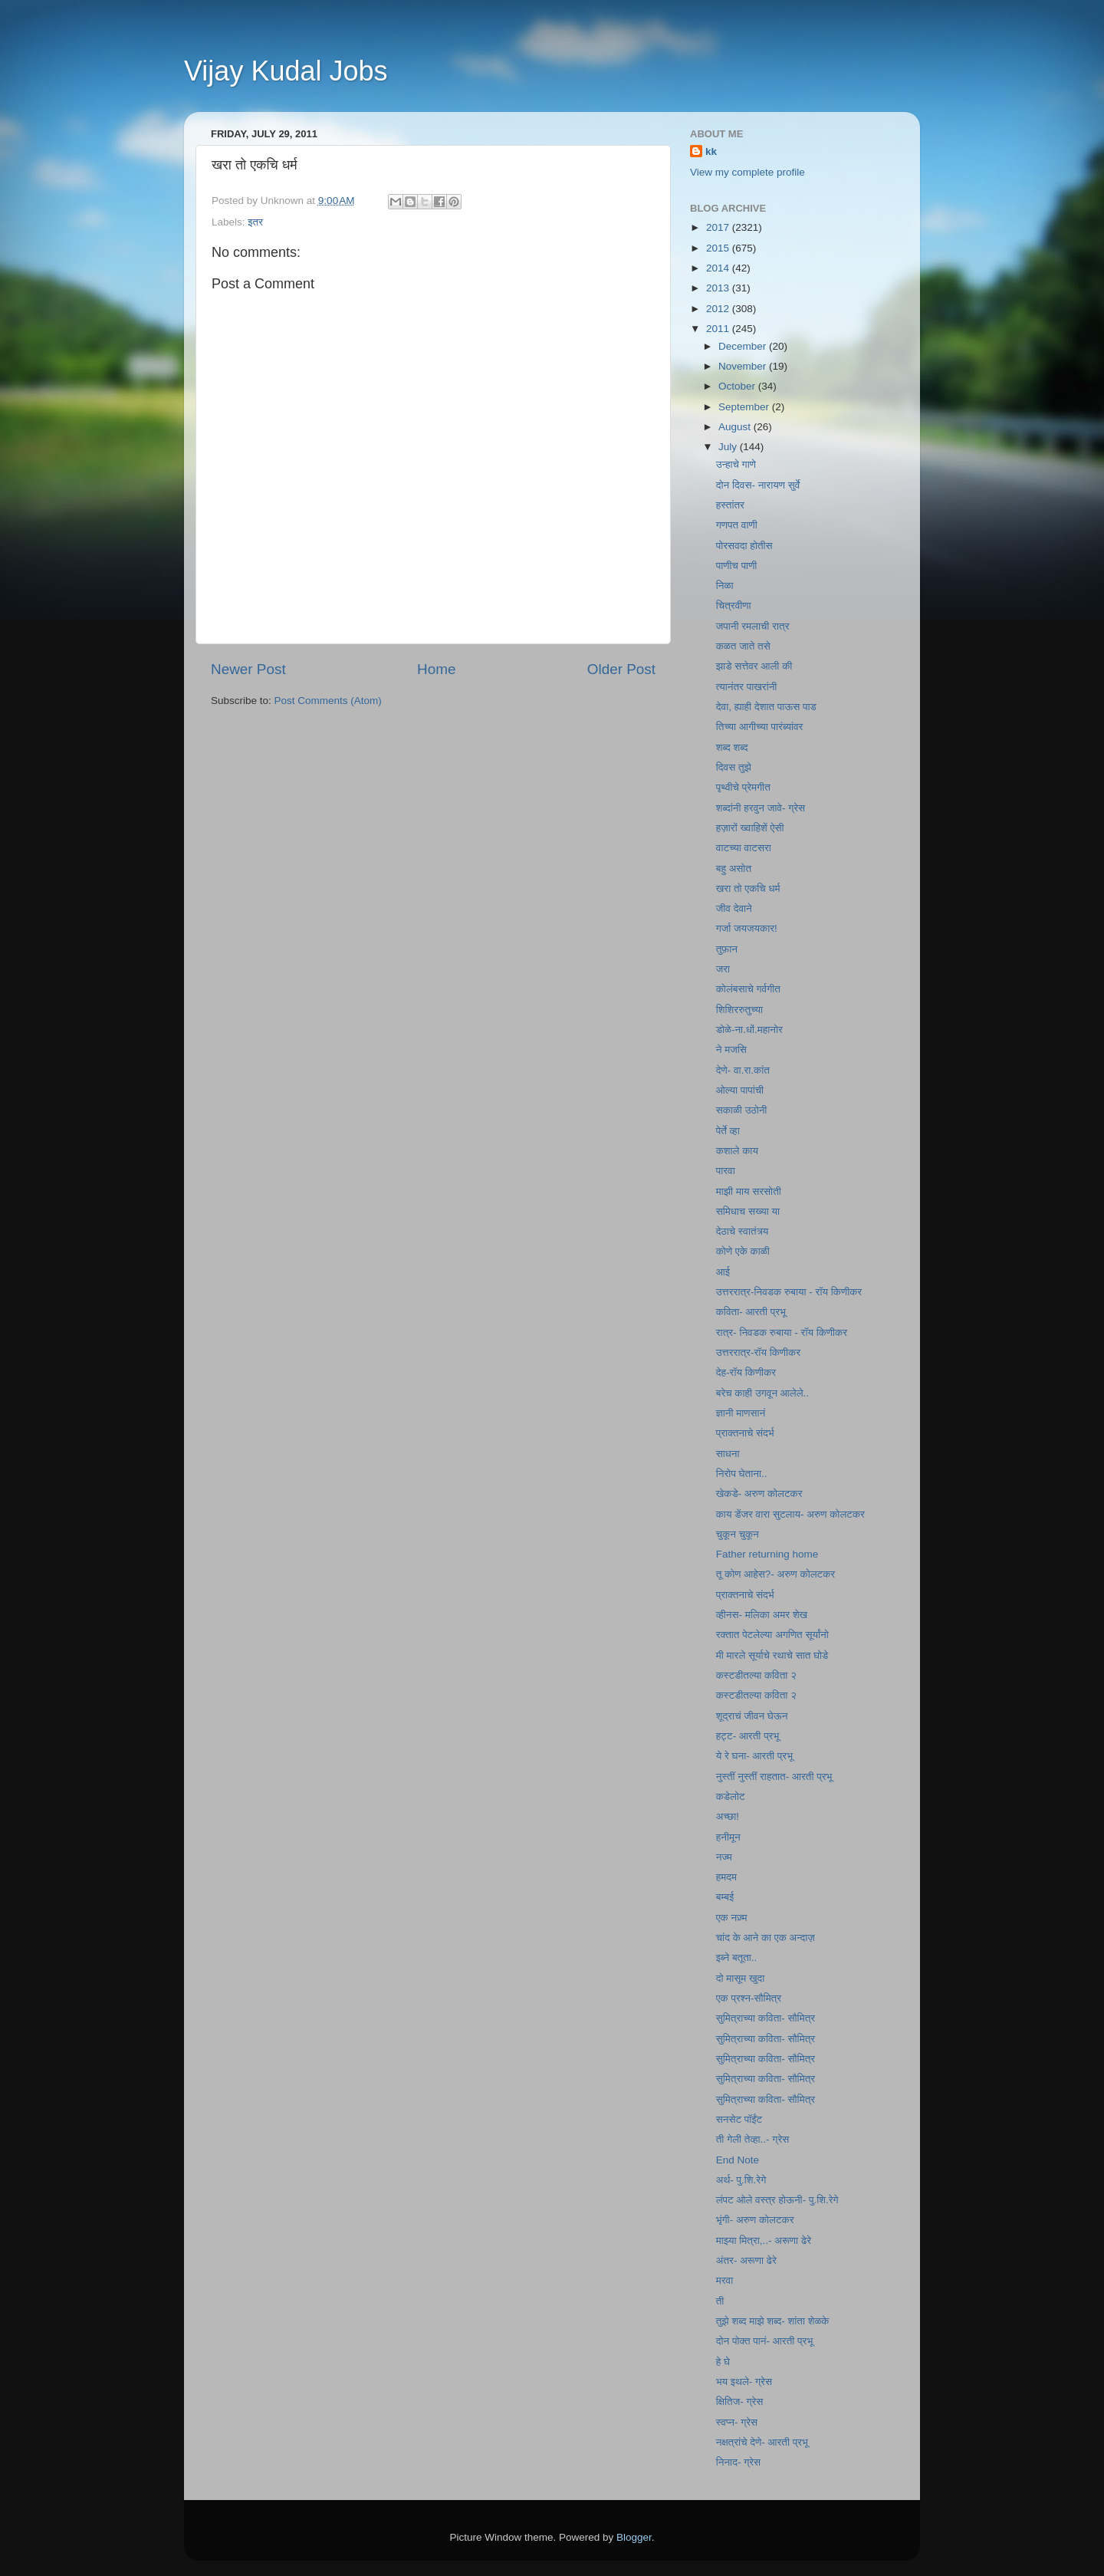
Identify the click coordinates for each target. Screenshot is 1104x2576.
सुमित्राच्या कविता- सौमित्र (765, 2018)
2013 (719, 288)
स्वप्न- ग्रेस (736, 2422)
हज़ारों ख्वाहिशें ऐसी (750, 828)
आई (723, 1272)
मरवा (725, 2280)
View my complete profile (747, 172)
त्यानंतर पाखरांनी (746, 687)
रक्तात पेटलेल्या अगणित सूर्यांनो (772, 1634)
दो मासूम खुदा (740, 1978)
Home (436, 669)
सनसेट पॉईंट (739, 2119)
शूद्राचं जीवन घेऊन (752, 1716)
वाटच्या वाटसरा (743, 848)
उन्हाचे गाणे (736, 464)
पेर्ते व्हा (728, 1131)
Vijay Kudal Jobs (286, 71)
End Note (737, 2160)
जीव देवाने (734, 908)
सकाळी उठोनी (741, 1110)
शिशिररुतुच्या (739, 1009)
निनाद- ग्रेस (738, 2462)
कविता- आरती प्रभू (751, 1312)
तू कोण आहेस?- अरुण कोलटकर (776, 1574)
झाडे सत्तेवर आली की (754, 666)
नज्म (724, 1857)
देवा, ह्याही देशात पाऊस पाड (766, 706)
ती (720, 2301)
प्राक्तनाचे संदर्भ (745, 1433)
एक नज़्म (732, 1917)
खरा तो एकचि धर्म (748, 888)
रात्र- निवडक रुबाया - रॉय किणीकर (781, 1332)
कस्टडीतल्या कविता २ (756, 1675)
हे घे (723, 2361)
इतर (255, 222)
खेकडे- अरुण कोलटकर (759, 1493)
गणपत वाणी (736, 525)
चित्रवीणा (733, 605)
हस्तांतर (730, 505)
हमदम (726, 1877)
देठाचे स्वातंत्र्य (742, 1231)
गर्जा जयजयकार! (746, 928)
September (745, 407)
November (743, 366)
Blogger (634, 2537)
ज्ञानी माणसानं (741, 1413)
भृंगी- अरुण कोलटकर (755, 2220)
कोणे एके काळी (743, 1251)
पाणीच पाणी (736, 565)
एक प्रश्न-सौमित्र (748, 1998)
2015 (719, 248)
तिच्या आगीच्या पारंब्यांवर (759, 726)
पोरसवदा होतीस (744, 545)
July (729, 446)
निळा (725, 585)
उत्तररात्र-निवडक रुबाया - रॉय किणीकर (789, 1292)
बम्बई (725, 1897)
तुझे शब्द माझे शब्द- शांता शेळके (773, 2321)
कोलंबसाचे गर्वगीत (748, 989)
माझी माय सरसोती (748, 1191)
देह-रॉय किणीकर (746, 1372)
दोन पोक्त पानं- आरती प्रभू (764, 2341)
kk (711, 151)
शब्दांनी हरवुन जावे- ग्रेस (760, 808)
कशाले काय (737, 1150)
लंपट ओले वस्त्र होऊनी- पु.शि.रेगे (777, 2200)
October (738, 386)
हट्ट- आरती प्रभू (748, 1736)
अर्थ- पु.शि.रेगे (741, 2180)
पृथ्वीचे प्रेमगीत (743, 787)
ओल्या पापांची (740, 1090)
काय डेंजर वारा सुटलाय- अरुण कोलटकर (790, 1514)
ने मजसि (731, 1049)
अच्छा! (727, 1816)
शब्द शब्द (732, 747)
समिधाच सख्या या (748, 1211)
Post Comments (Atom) (328, 700)
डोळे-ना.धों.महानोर (749, 1029)
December (743, 346)
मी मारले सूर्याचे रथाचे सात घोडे (772, 1655)
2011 (719, 328)
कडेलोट (730, 1796)
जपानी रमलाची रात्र (753, 626)
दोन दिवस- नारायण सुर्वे (758, 485)
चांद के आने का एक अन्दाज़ (765, 1937)
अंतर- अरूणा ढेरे (746, 2260)
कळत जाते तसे (743, 646)
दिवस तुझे (733, 767)
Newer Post (248, 669)
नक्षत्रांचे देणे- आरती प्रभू (762, 2442)
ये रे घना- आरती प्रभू (754, 1756)
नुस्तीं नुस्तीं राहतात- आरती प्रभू (774, 1776)
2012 (719, 308)
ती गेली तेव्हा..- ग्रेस (753, 2139)
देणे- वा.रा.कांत (743, 1070)
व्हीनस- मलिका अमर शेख (761, 1614)
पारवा (725, 1170)
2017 (719, 227)
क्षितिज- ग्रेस (740, 2401)
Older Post (621, 669)
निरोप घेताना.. (741, 1473)
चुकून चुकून (737, 1534)
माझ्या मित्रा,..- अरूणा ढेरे (763, 2240)
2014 (719, 268)
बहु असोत (733, 868)
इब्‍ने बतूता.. (736, 1957)
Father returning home (767, 1554)
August (736, 427)
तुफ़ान (727, 949)
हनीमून (728, 1837)
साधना (728, 1453)
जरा (723, 969)
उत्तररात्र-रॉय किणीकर (758, 1352)
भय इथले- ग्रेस (744, 2381)
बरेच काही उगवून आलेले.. (762, 1393)
